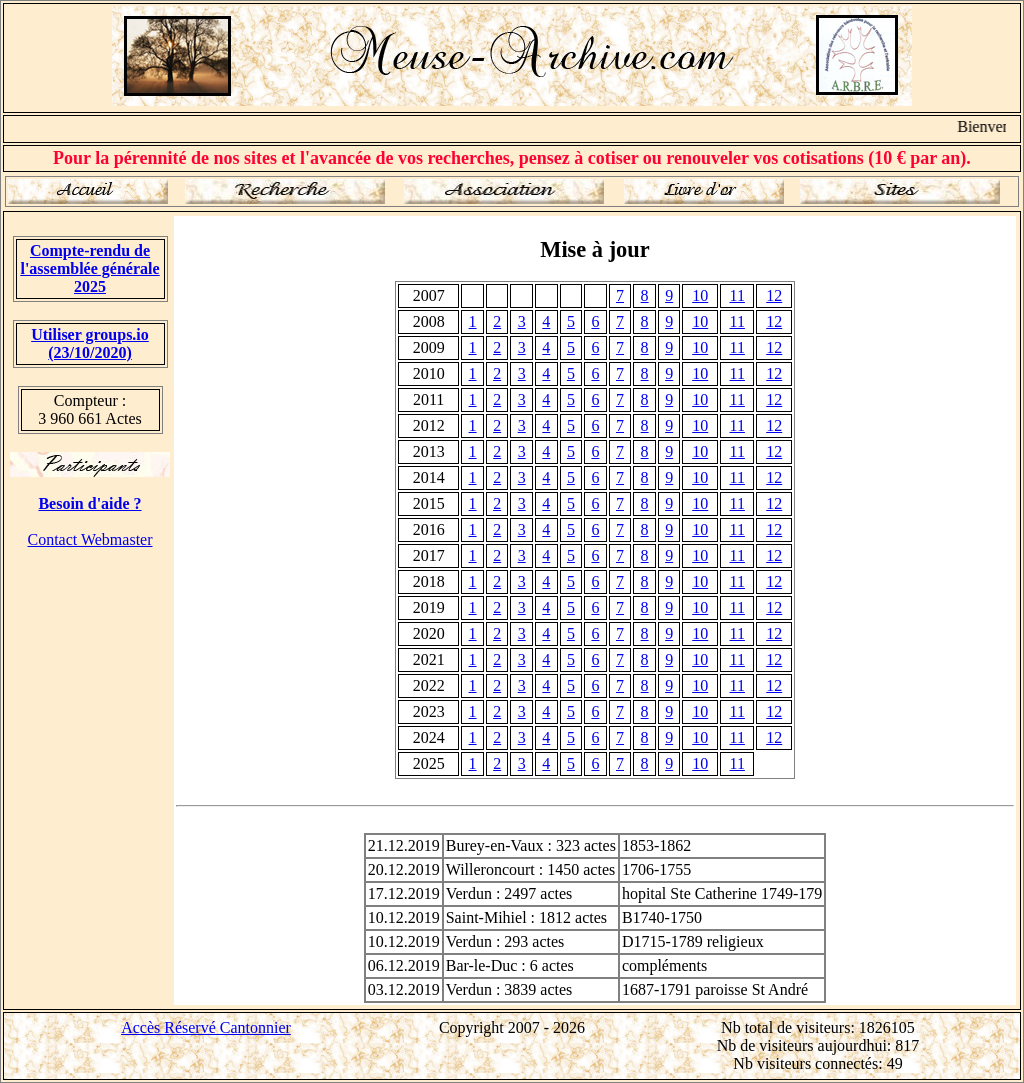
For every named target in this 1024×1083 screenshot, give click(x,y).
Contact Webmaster (89, 539)
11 (737, 295)
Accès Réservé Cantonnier (206, 1027)
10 (700, 295)
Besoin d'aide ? (89, 503)
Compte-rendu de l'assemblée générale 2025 (89, 268)
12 (774, 295)
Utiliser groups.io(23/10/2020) (90, 343)
